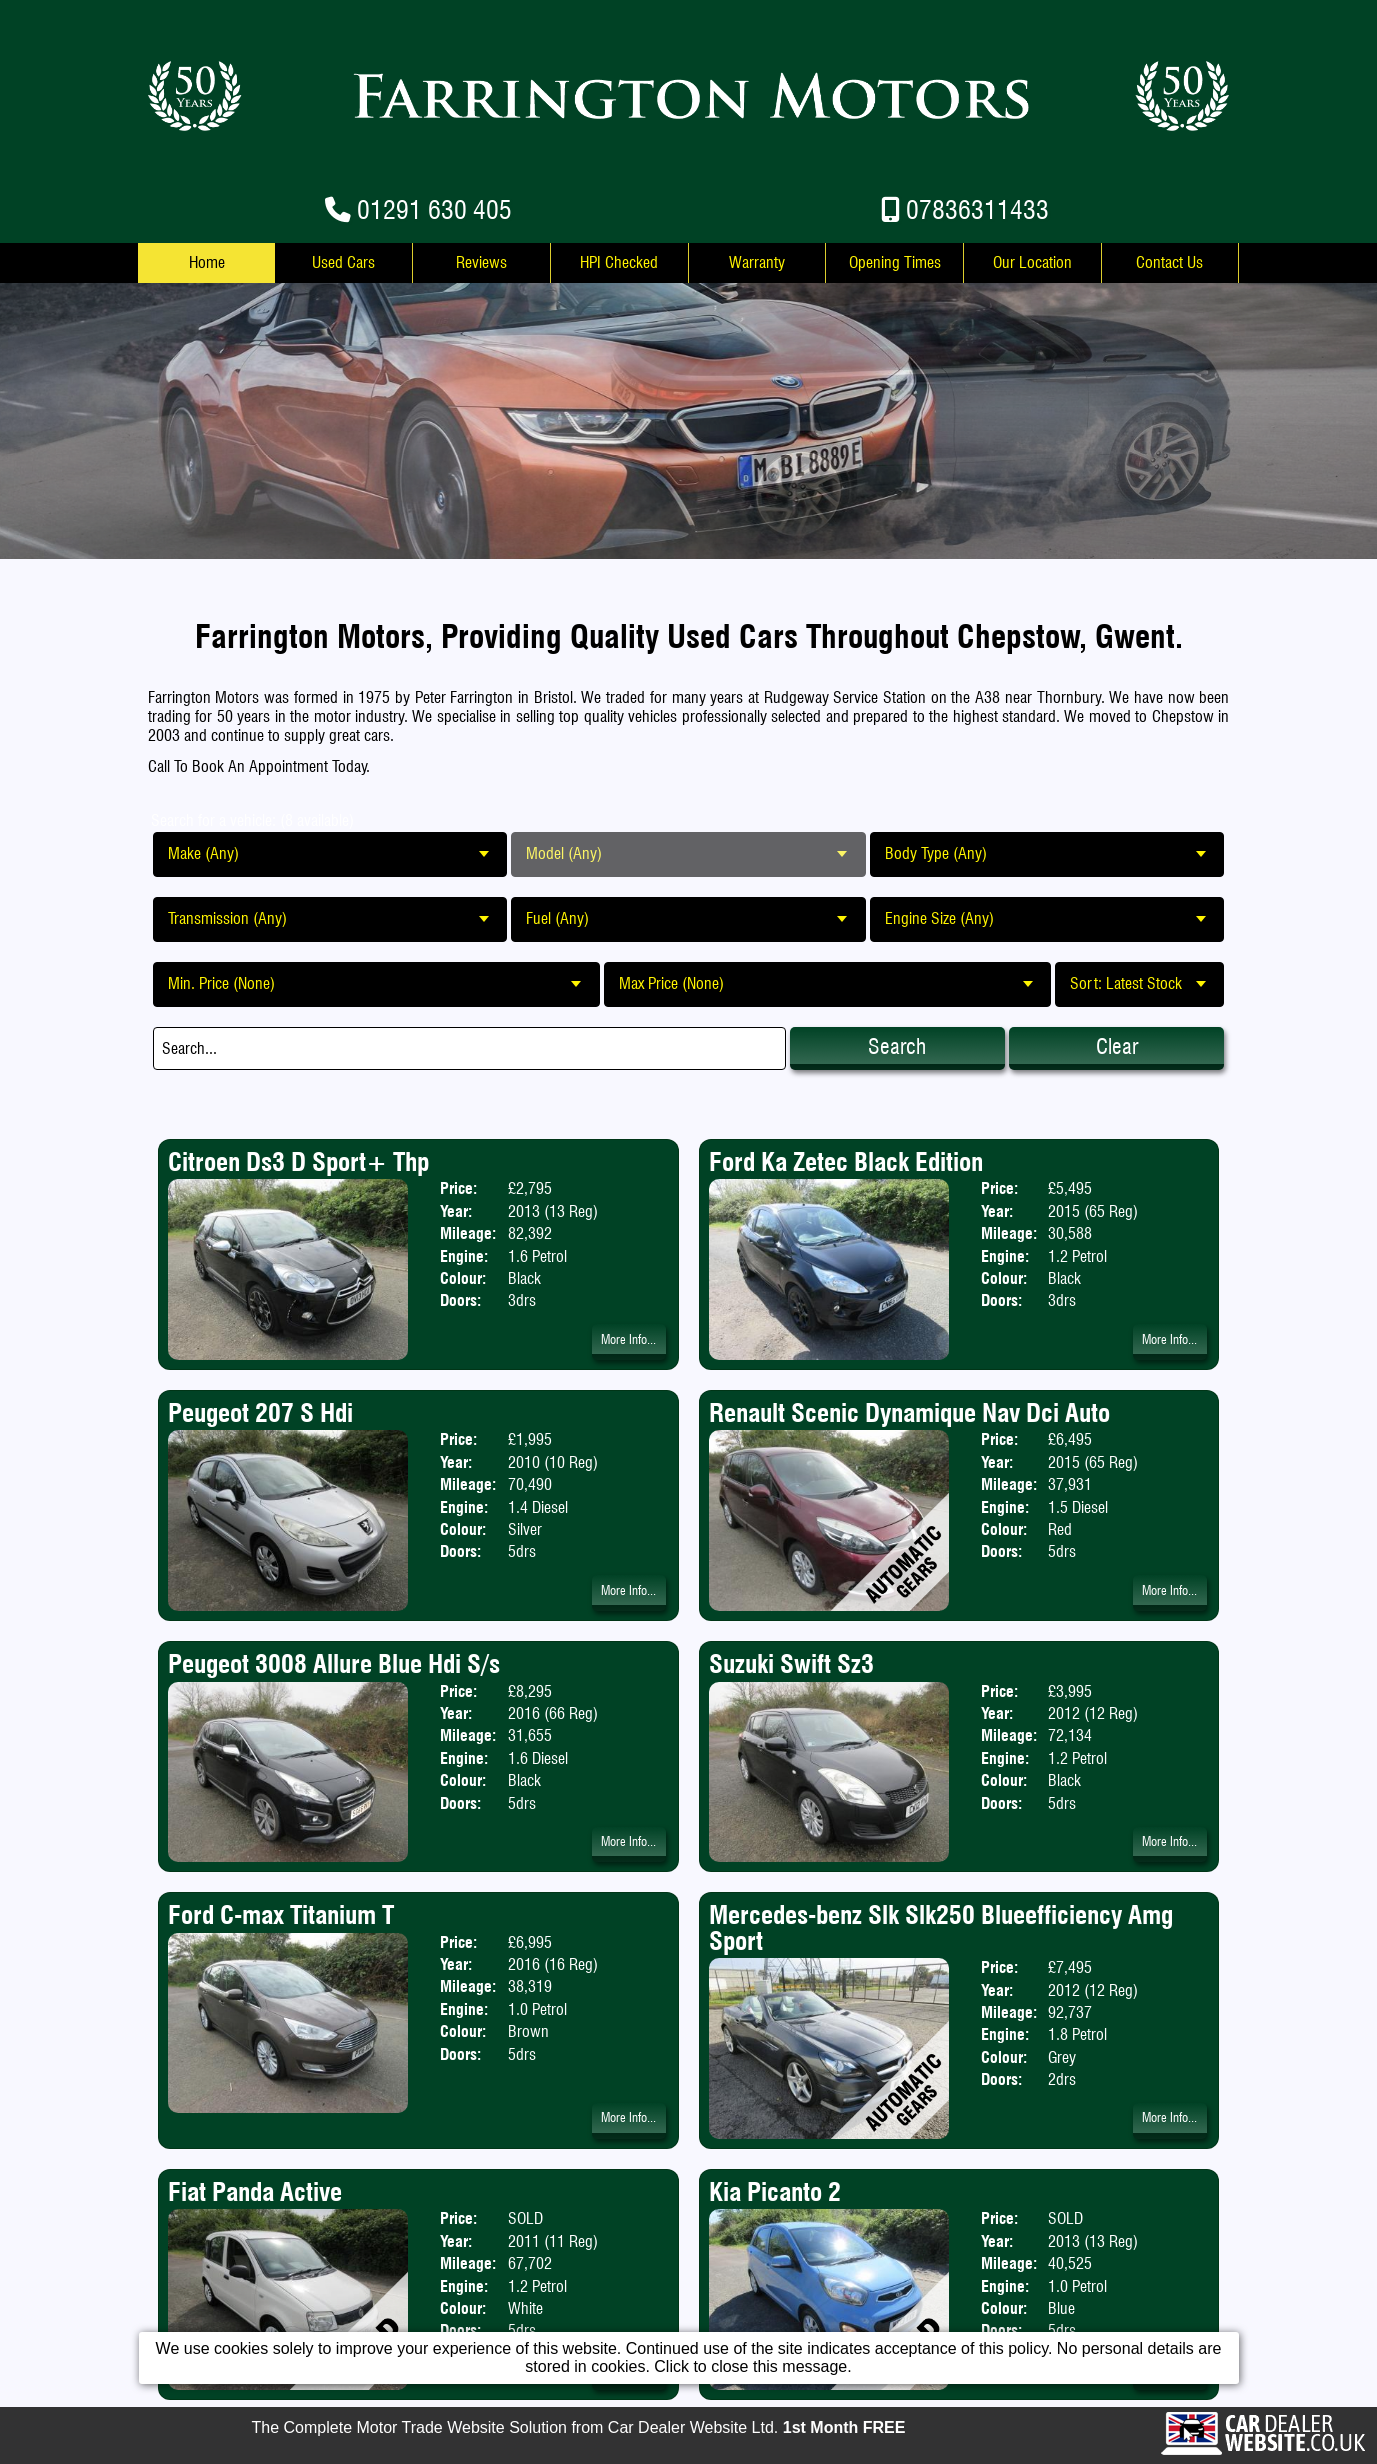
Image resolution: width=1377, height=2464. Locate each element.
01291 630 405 (434, 209)
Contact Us (1169, 262)
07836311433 (977, 209)
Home (207, 262)
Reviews (481, 262)
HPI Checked (619, 262)
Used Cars (343, 262)
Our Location (1032, 262)
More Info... (628, 1339)
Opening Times (895, 262)
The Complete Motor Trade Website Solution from (579, 2427)
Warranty (757, 262)
